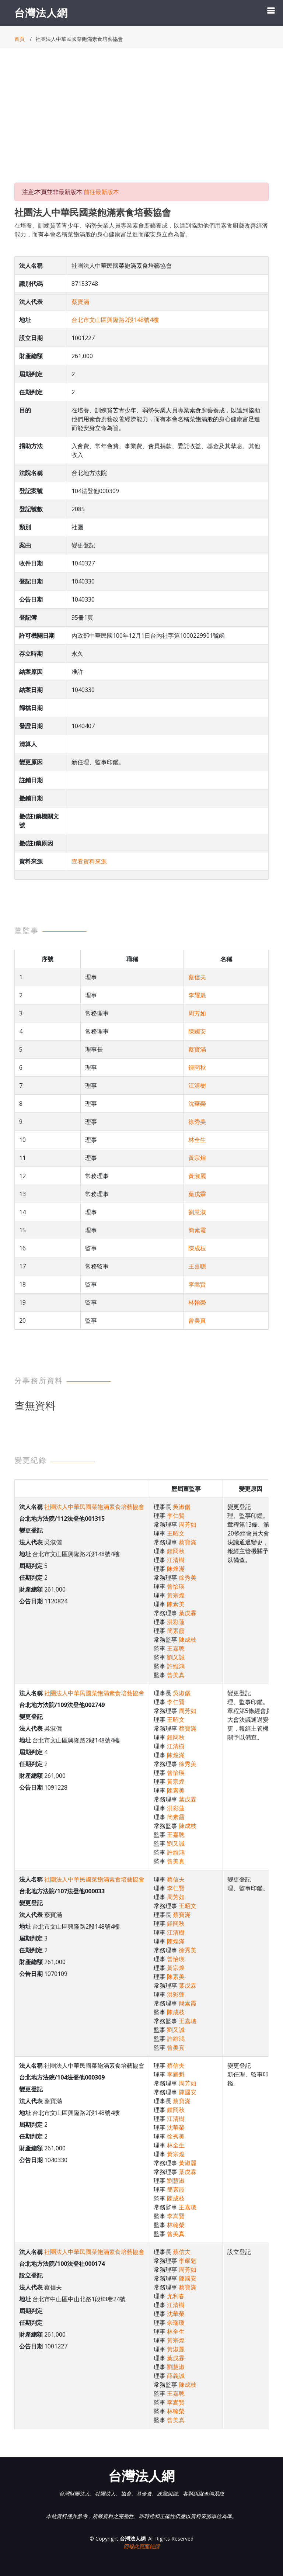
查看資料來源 (89, 861)
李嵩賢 (197, 1284)
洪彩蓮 (176, 1622)
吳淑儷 (182, 1507)
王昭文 (176, 1533)
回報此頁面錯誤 (141, 2546)
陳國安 (197, 1031)
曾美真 (197, 1320)
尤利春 (176, 2296)
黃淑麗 (197, 1176)
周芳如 (197, 1013)
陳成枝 (197, 1248)
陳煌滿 (176, 1569)
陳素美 (176, 1604)
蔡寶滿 (80, 302)
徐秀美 (197, 1122)
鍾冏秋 (197, 1067)
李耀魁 (197, 995)
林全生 (197, 1140)
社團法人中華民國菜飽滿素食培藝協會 (94, 1507)
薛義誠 (176, 2376)
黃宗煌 (197, 1158)
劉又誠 (176, 1657)
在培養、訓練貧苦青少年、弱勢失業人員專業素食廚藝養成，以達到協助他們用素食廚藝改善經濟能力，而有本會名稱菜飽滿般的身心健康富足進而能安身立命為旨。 (141, 229)
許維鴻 (176, 1666)
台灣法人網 (41, 13)
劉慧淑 (197, 1212)
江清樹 (197, 1085)
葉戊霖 (197, 1194)
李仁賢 (176, 1516)
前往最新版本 (101, 192)
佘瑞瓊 (176, 2323)
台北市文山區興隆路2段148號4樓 (115, 320)
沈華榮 (197, 1104)
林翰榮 (197, 1302)
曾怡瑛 (176, 1586)
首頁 (19, 38)
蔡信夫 (197, 977)
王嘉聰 (197, 1266)
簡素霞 (197, 1230)
